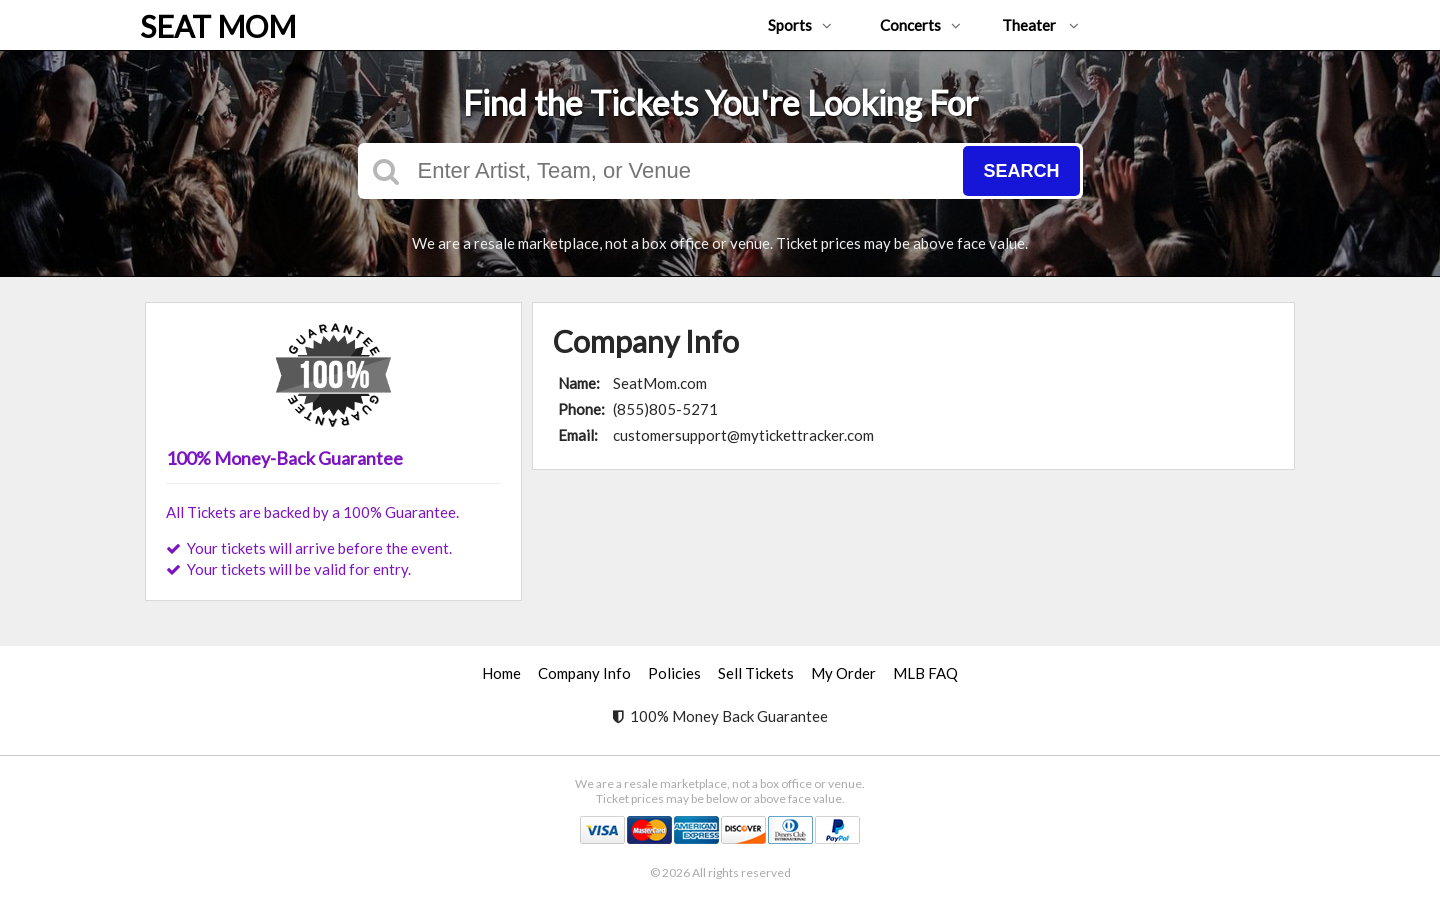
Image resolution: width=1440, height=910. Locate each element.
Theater (1040, 25)
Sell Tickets (756, 673)
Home (501, 673)
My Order (843, 673)
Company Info (584, 673)
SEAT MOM (218, 26)
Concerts (920, 25)
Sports (800, 25)
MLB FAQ (925, 673)
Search (1021, 171)
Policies (674, 673)
